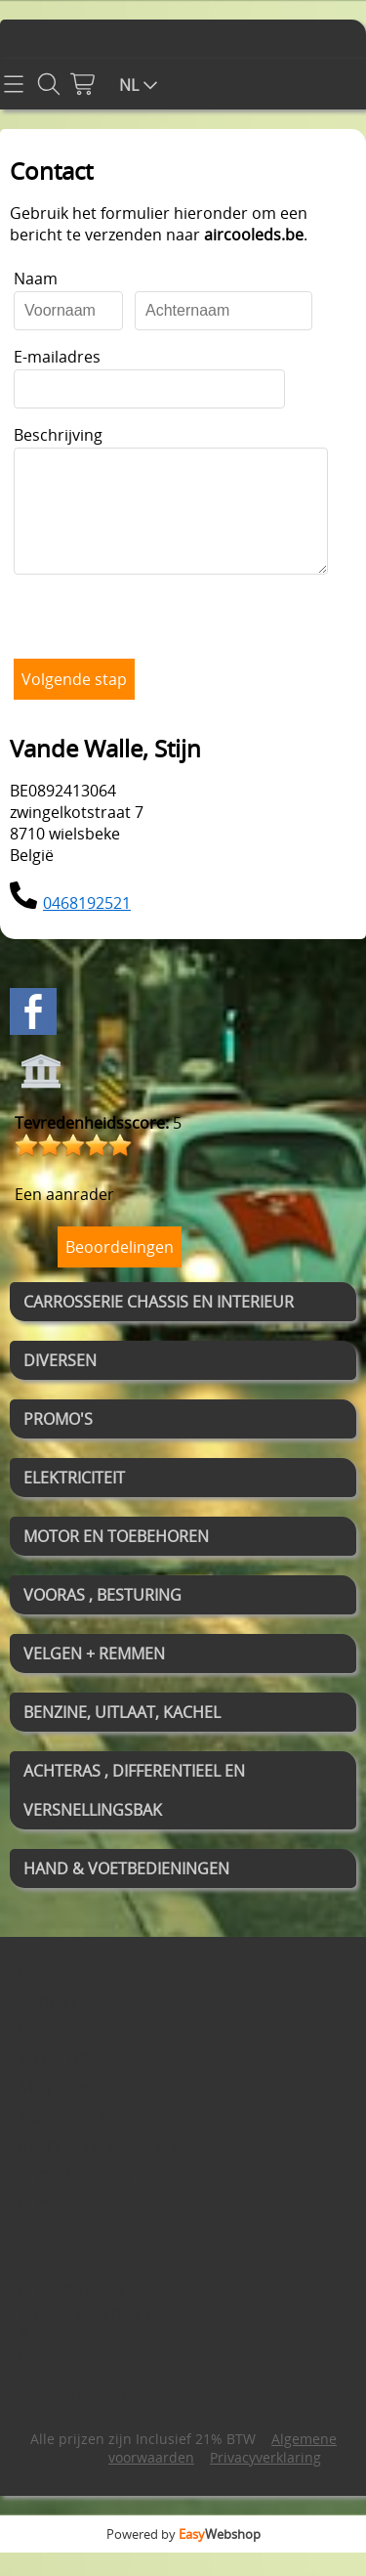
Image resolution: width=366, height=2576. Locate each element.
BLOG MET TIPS (75, 2200)
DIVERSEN (60, 1384)
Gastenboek (64, 2141)
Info (34, 2053)
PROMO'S (58, 1442)
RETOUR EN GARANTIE (101, 2170)
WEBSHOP (57, 2082)
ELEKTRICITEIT (74, 1501)
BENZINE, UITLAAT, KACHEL (122, 1735)
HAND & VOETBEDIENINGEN (126, 1892)
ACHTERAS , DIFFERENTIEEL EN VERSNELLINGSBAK (134, 1813)
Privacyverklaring (265, 2480)
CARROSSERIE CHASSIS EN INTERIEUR (158, 1325)
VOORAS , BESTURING (102, 1618)
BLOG (40, 2229)
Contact (48, 2024)
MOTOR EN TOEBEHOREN (116, 1559)
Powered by (183, 2557)
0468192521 (87, 926)
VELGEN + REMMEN (94, 1677)
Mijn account (67, 2112)
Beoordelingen (119, 1270)
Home (42, 1994)
